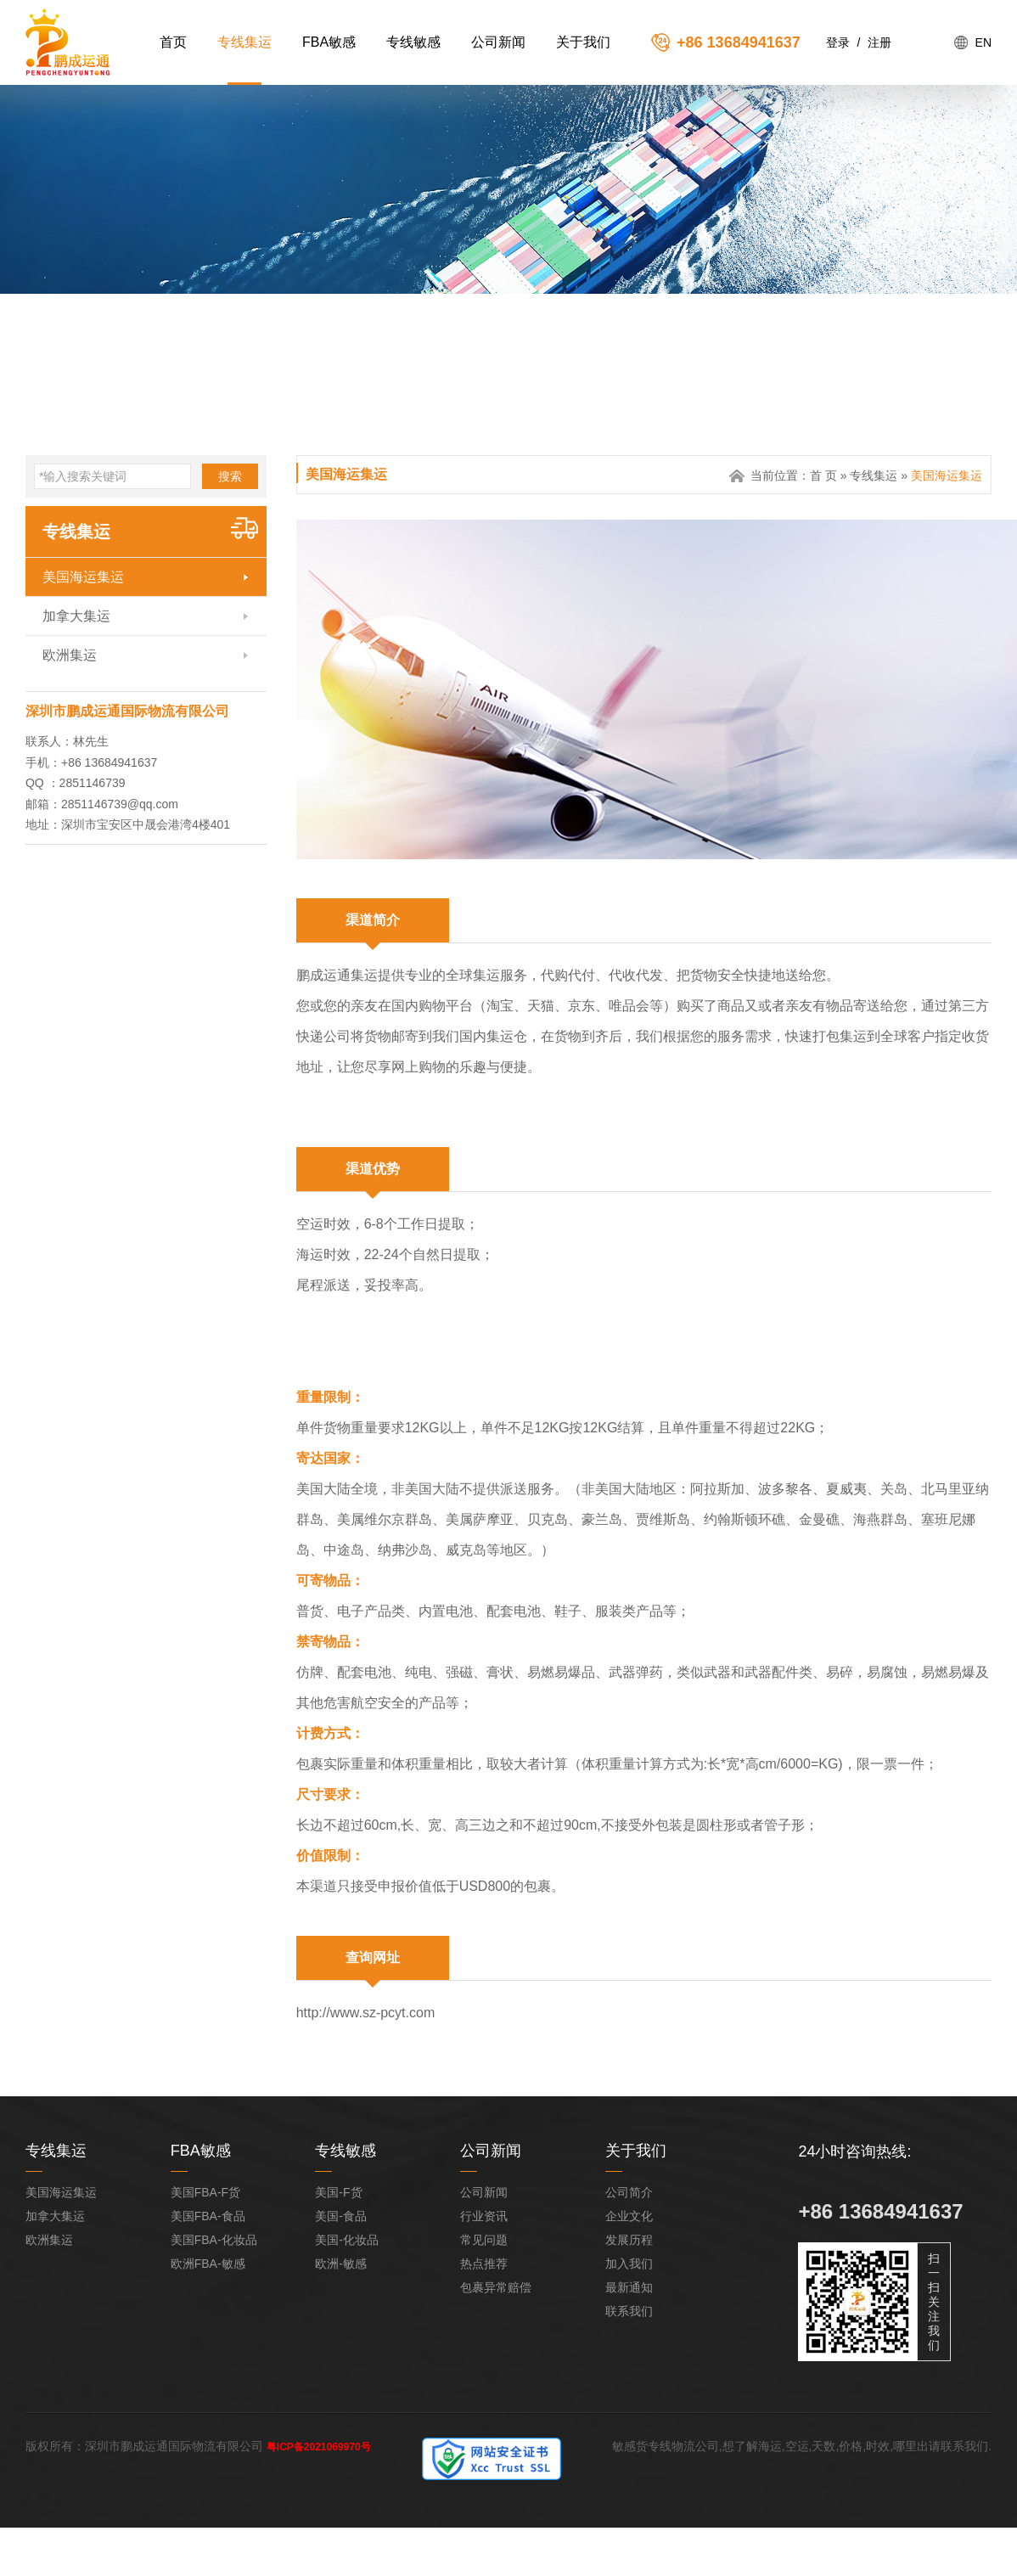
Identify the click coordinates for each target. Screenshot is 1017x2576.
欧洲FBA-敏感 (208, 2263)
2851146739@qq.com (119, 804)
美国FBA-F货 (205, 2192)
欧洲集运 (69, 655)
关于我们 (583, 42)
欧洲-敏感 (341, 2263)
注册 (879, 42)
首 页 (823, 475)
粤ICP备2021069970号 (319, 2447)
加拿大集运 (76, 616)
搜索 (230, 476)
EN (983, 42)
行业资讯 (484, 2216)
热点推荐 (484, 2263)
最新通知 (629, 2287)
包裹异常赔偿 (495, 2287)
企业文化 (629, 2216)
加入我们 (629, 2263)
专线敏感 (413, 42)
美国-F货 (338, 2192)
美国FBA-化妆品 (214, 2240)
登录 (838, 42)
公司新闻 (498, 42)
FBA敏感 (329, 42)
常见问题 (484, 2240)
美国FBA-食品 (208, 2216)
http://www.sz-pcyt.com (365, 2012)
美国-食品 (341, 2216)
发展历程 (629, 2240)
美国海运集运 (83, 577)
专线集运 (244, 42)
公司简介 (629, 2192)
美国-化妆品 (347, 2240)
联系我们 (629, 2311)
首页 (173, 42)
